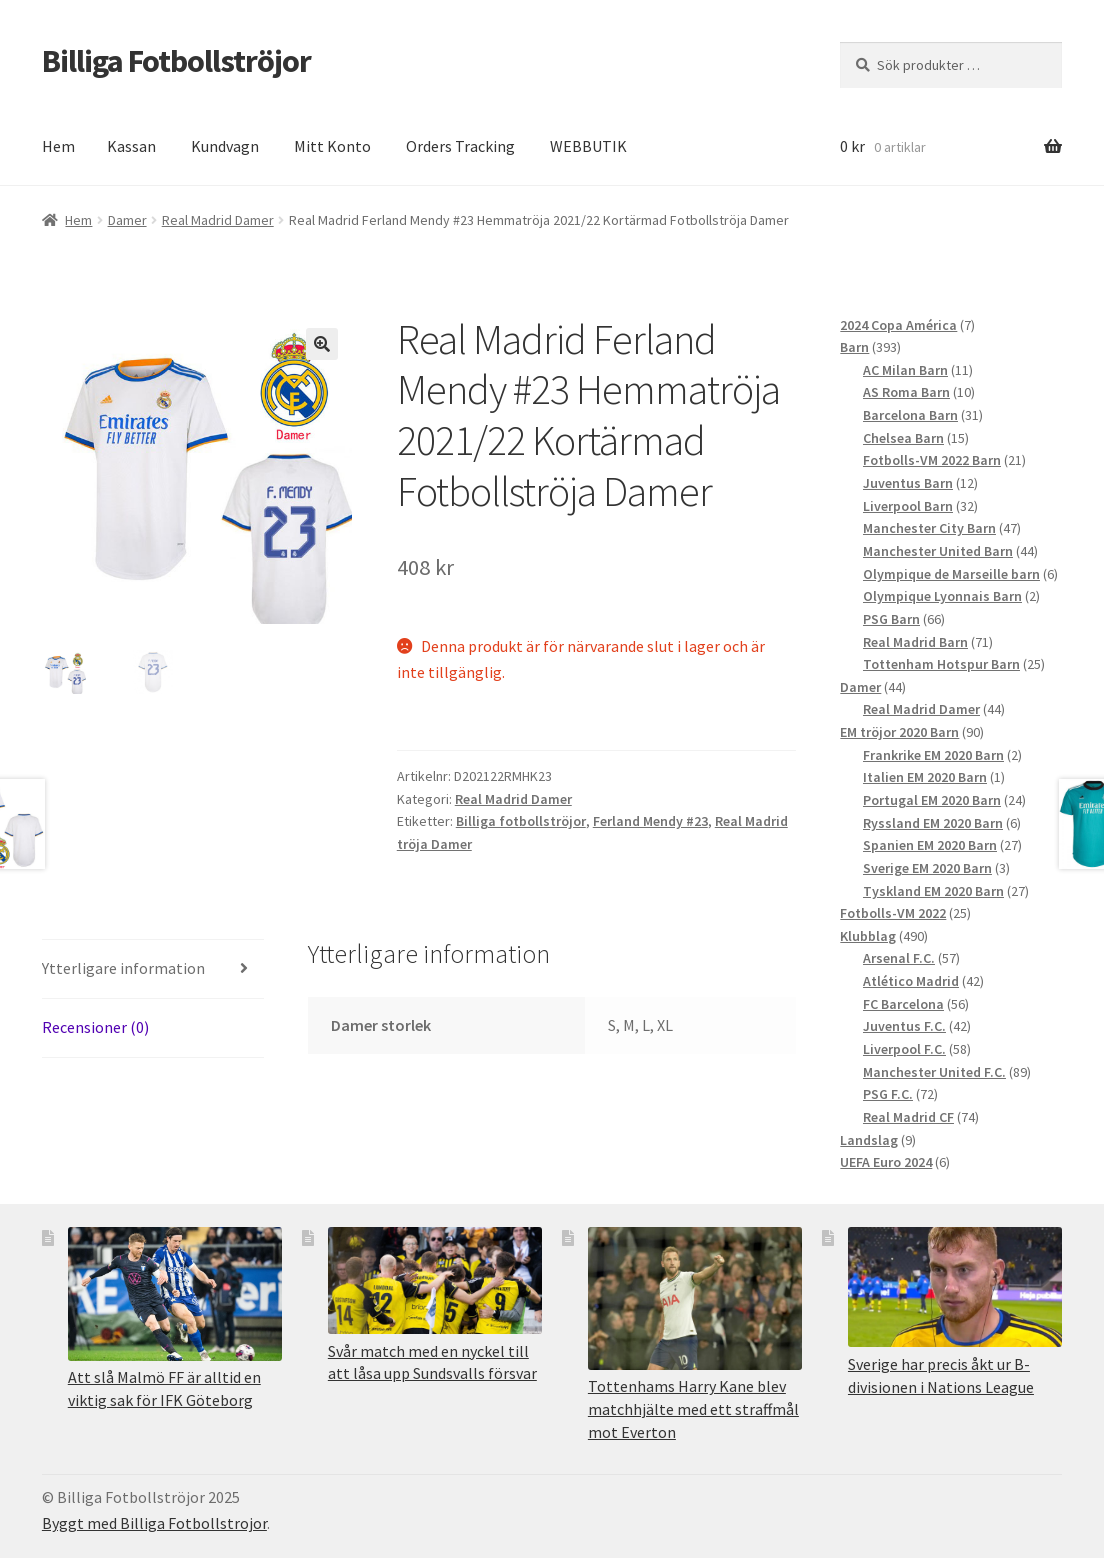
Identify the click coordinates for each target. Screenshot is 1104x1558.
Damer (127, 220)
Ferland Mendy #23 (650, 821)
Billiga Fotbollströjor (176, 61)
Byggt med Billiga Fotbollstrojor (154, 1523)
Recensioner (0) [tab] (95, 1027)
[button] (322, 344)
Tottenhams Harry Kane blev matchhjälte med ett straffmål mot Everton (693, 1408)
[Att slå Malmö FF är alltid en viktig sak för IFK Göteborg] (175, 1294)
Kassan (131, 146)
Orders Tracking (460, 146)
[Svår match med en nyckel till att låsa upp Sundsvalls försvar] (435, 1280)
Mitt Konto (332, 146)
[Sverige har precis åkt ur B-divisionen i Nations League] (955, 1287)
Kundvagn (225, 146)
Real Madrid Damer (218, 220)
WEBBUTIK (588, 146)
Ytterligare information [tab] (123, 968)
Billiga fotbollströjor (521, 821)
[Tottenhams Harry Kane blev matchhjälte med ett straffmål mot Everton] (695, 1298)
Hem (58, 146)
